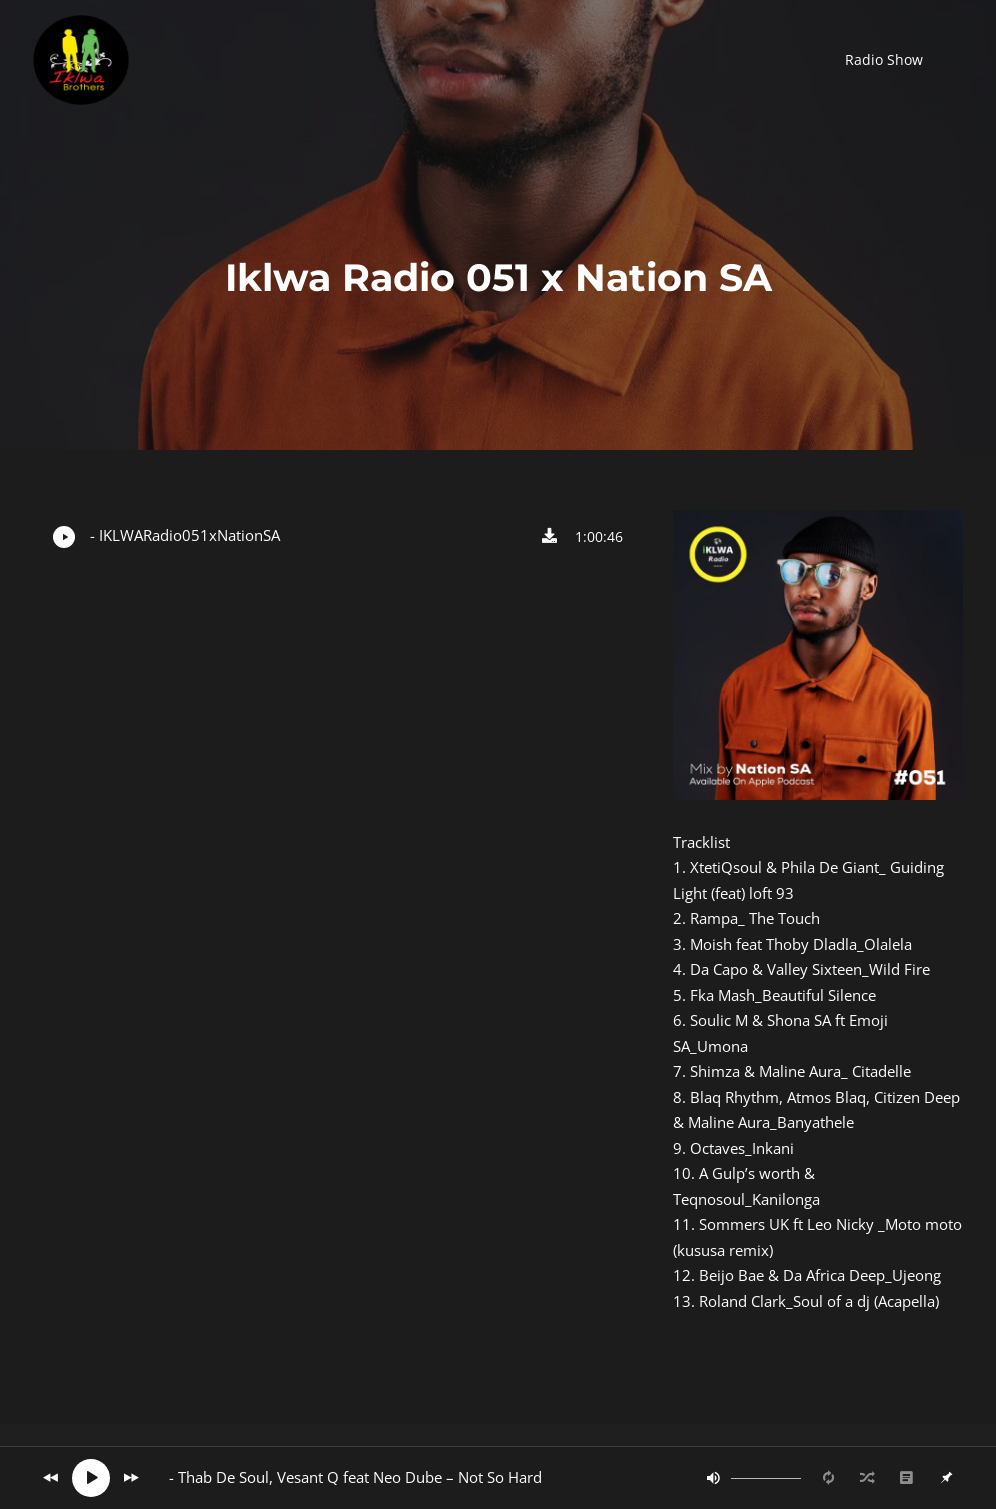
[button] (884, 60)
